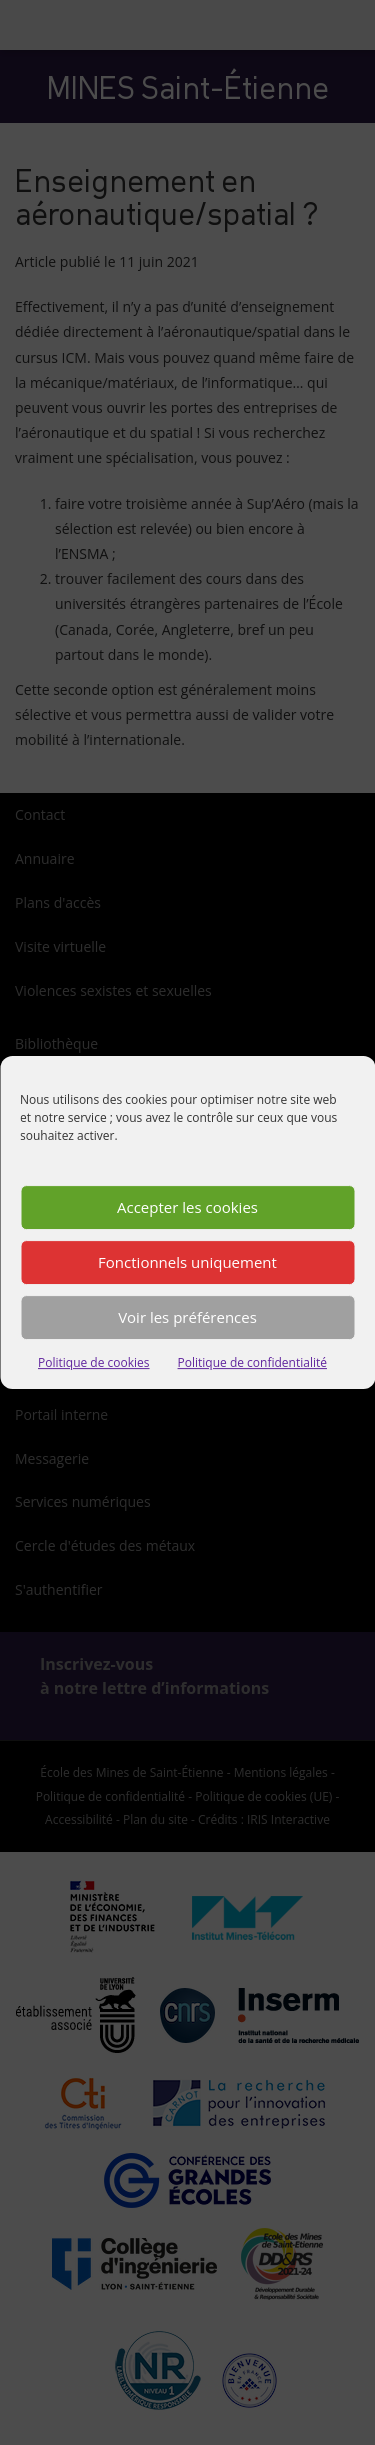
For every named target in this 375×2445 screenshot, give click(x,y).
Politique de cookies (94, 1362)
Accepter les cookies (187, 1207)
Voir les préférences (187, 1317)
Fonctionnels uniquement (187, 1262)
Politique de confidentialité (252, 1362)
